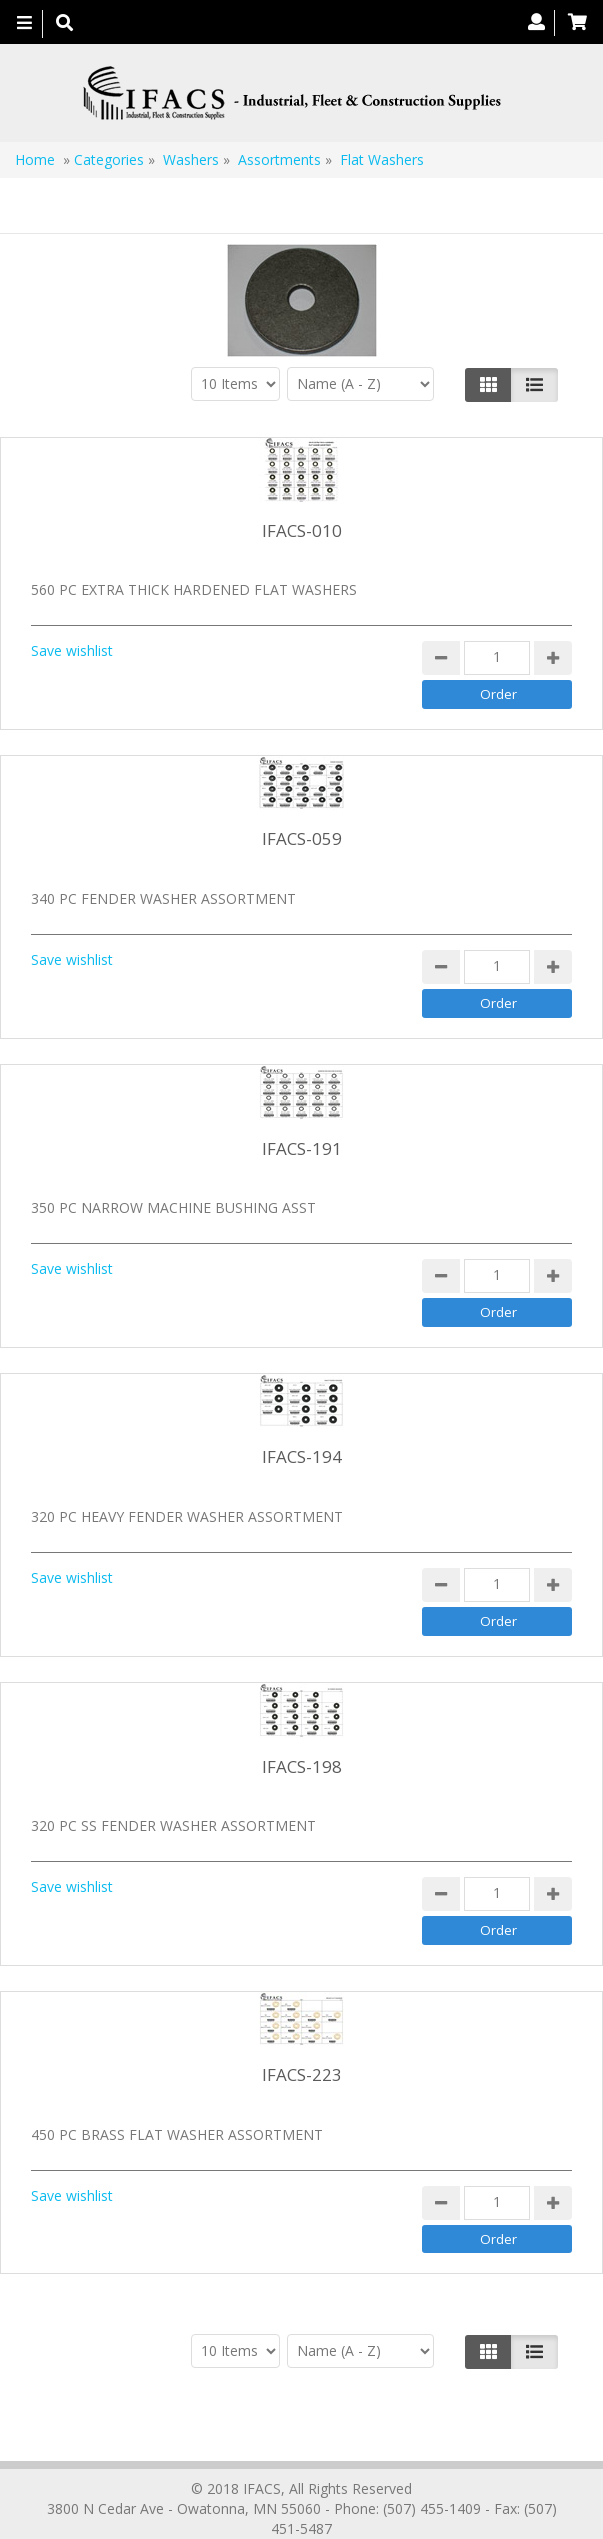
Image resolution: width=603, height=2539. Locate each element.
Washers (191, 159)
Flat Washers (382, 159)
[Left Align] (488, 385)
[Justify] (534, 385)
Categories (109, 159)
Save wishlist (72, 650)
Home (35, 159)
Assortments (279, 159)
